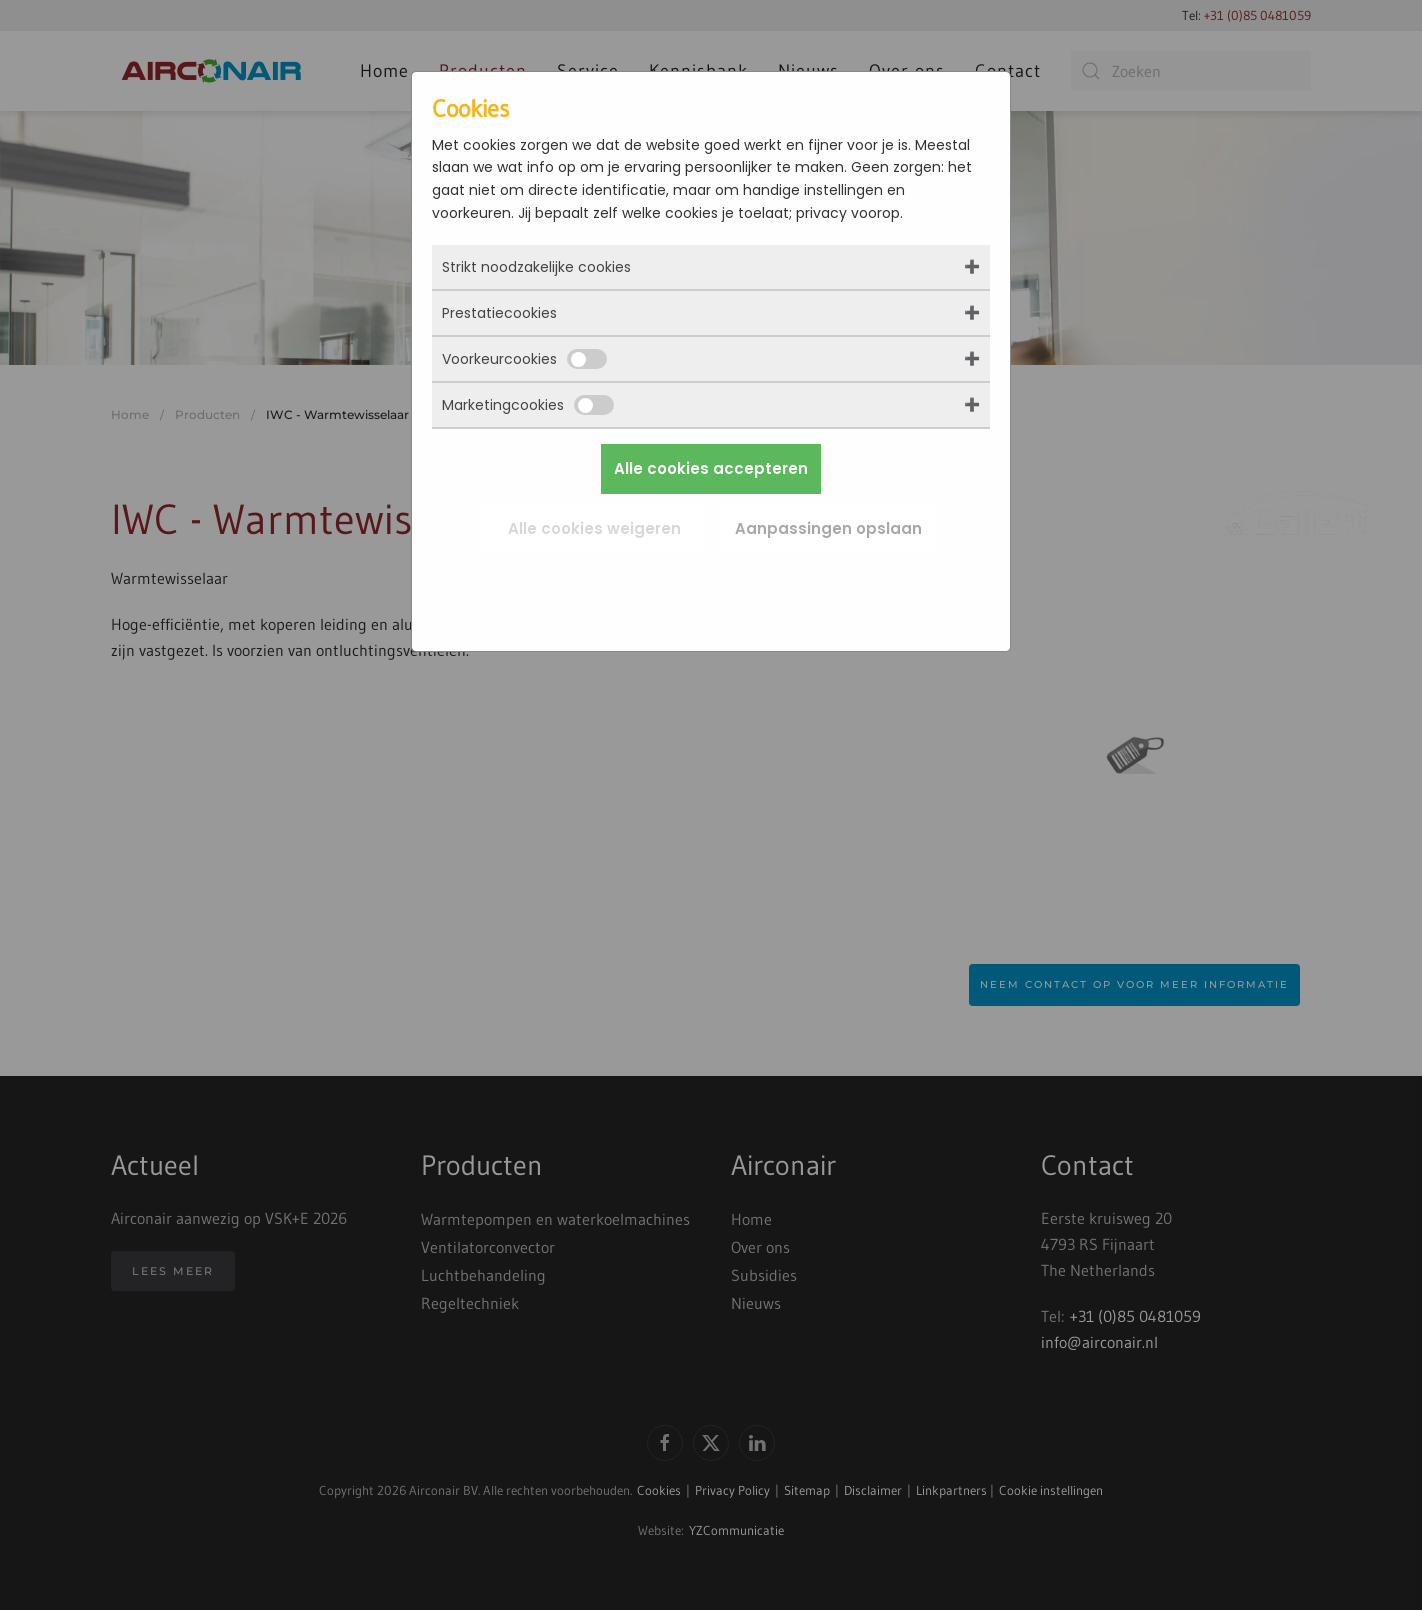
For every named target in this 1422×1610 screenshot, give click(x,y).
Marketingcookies (528, 405)
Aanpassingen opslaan (828, 528)
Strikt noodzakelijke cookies (536, 267)
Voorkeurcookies (524, 359)
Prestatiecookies (499, 313)
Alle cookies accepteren (711, 468)
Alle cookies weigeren (594, 528)
